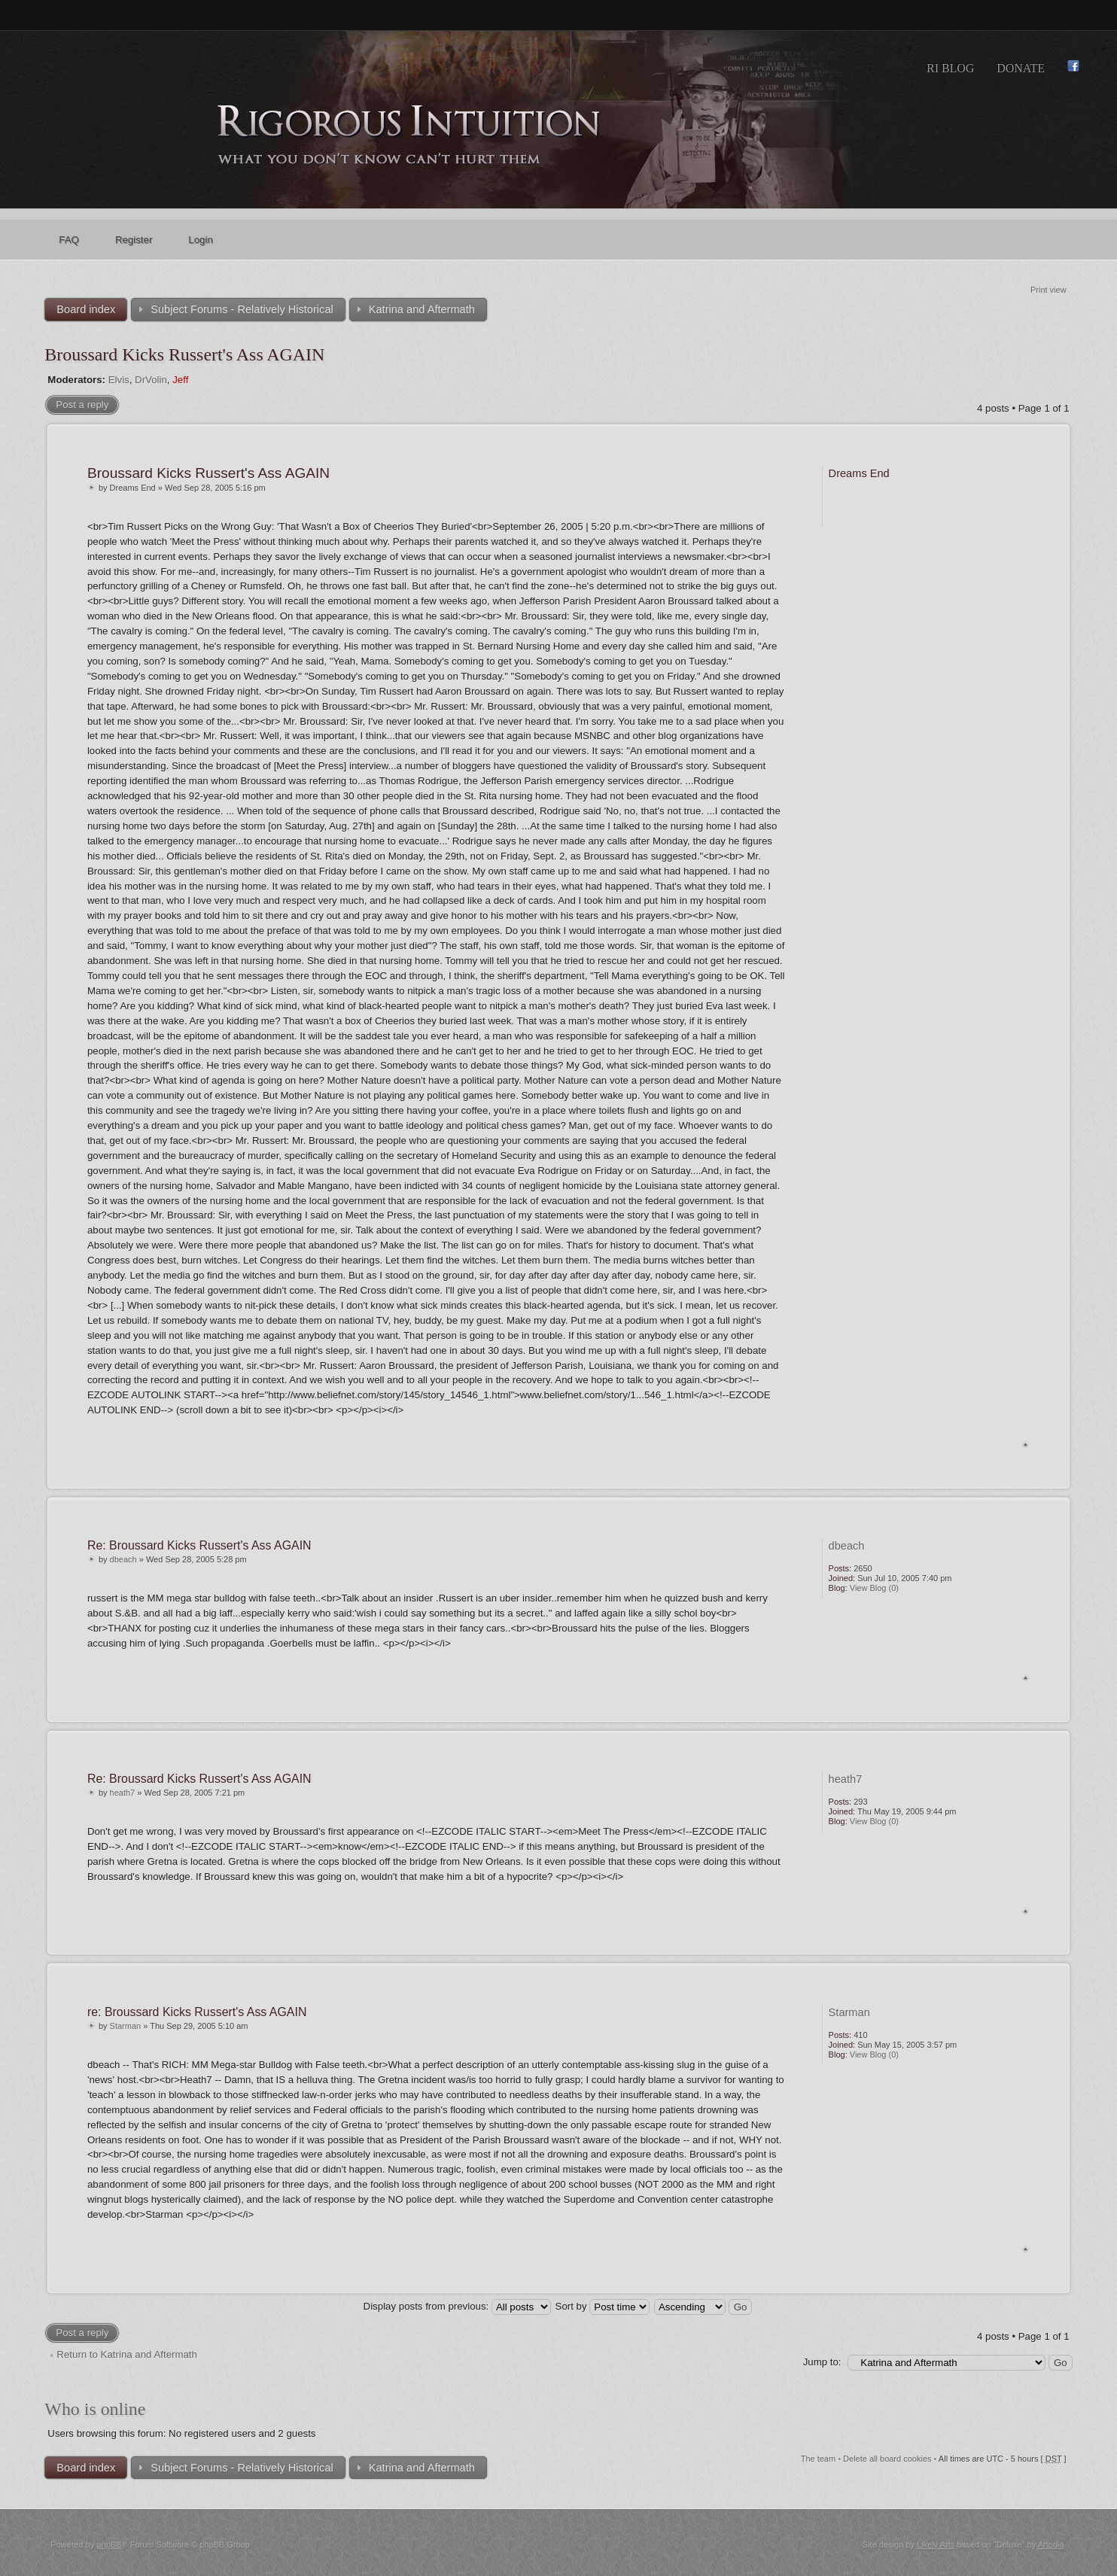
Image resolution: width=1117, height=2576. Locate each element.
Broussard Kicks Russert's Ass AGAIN (184, 354)
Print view (1048, 289)
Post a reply (82, 404)
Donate (1021, 68)
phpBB (109, 2544)
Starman (126, 2025)
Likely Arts (935, 2544)
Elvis (118, 379)
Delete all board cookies (887, 2458)
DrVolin (151, 379)
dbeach (123, 1559)
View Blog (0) (874, 1587)
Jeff (180, 379)
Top (1025, 1444)
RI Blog (950, 68)
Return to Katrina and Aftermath (126, 2354)
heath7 (122, 1792)
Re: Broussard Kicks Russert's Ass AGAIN (199, 1545)
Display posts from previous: (457, 2306)
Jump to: (822, 2362)
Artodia (1051, 2544)
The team (818, 2458)
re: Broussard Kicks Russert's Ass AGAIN (197, 2012)
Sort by (602, 2306)
